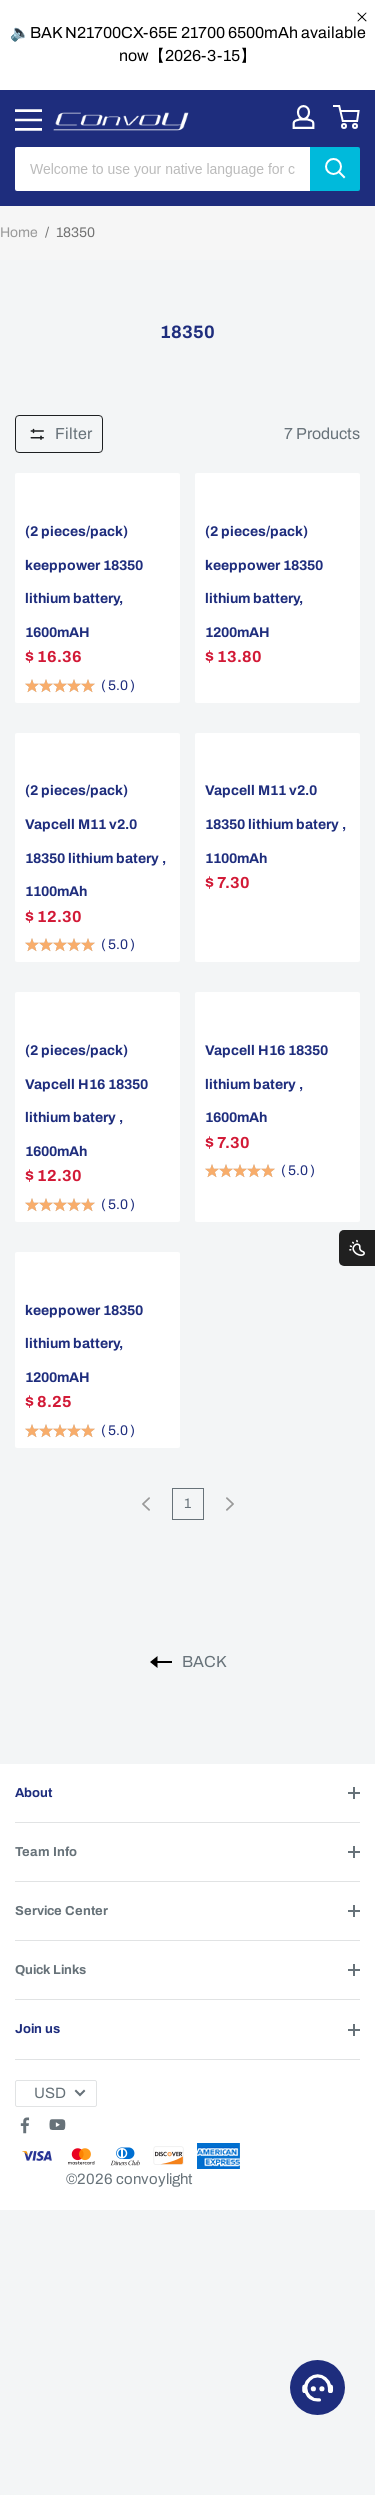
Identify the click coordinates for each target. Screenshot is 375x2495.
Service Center (61, 1911)
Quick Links (50, 1970)
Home (19, 232)
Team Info (46, 1852)
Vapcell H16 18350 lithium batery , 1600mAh (266, 1084)
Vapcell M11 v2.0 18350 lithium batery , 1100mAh (275, 824)
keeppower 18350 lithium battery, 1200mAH (84, 1344)
